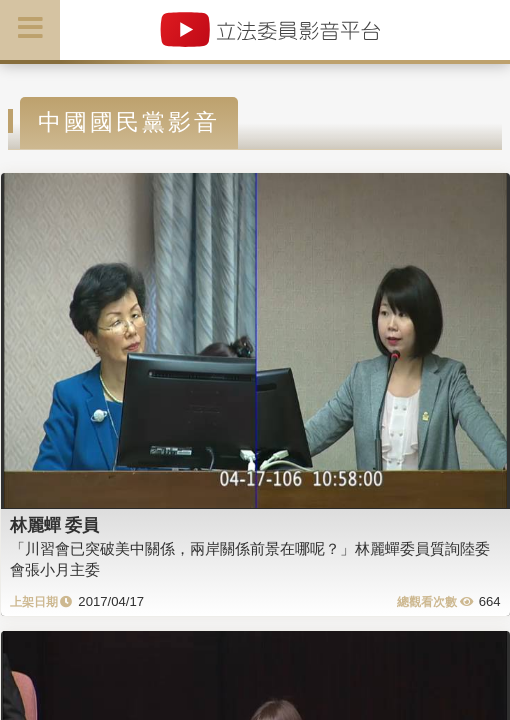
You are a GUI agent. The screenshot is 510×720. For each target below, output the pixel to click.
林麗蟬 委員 (55, 525)
